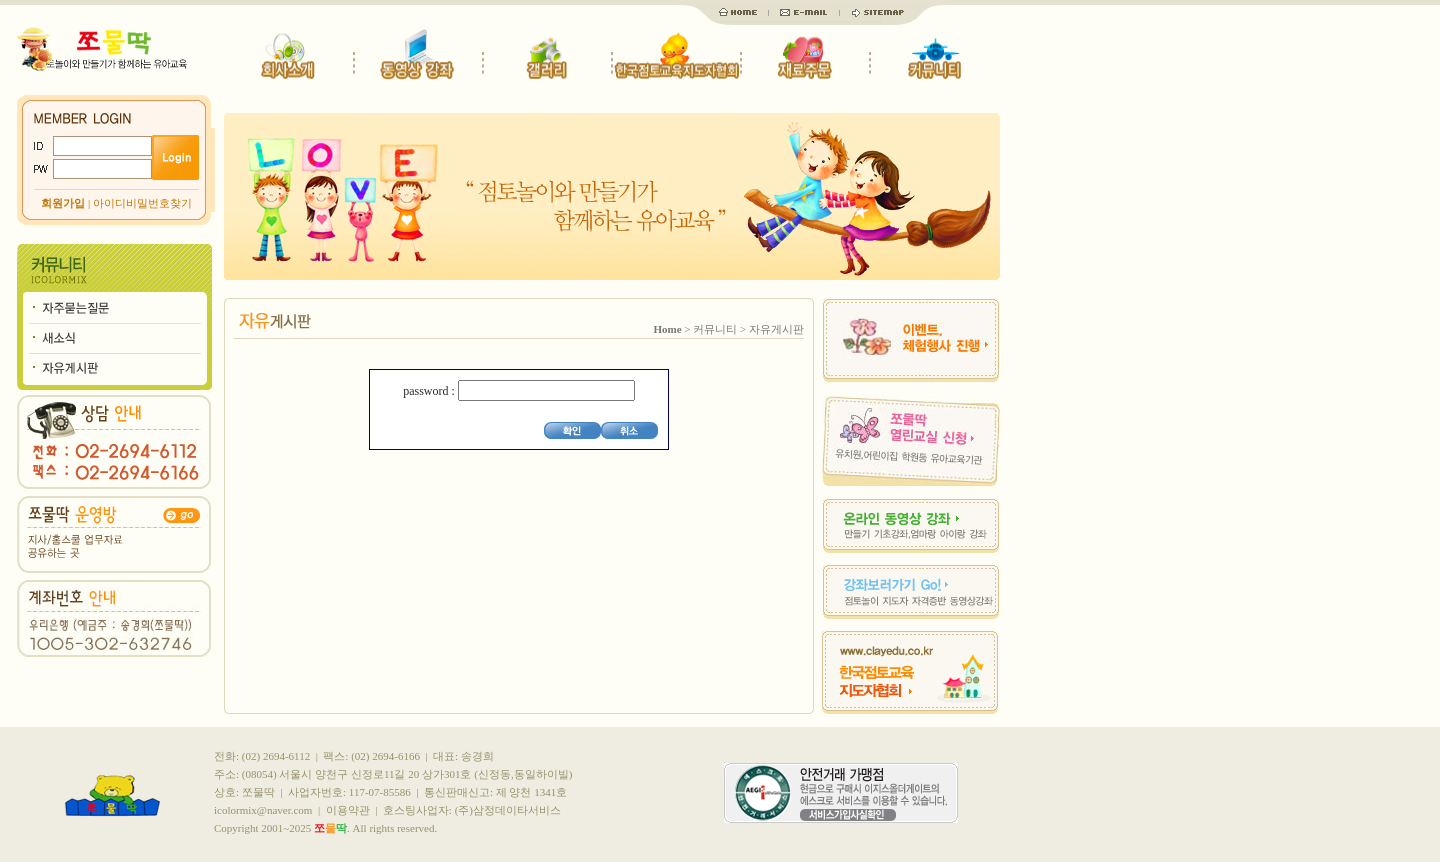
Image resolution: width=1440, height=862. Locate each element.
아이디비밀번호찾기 (142, 203)
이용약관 (348, 810)
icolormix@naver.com (263, 810)
